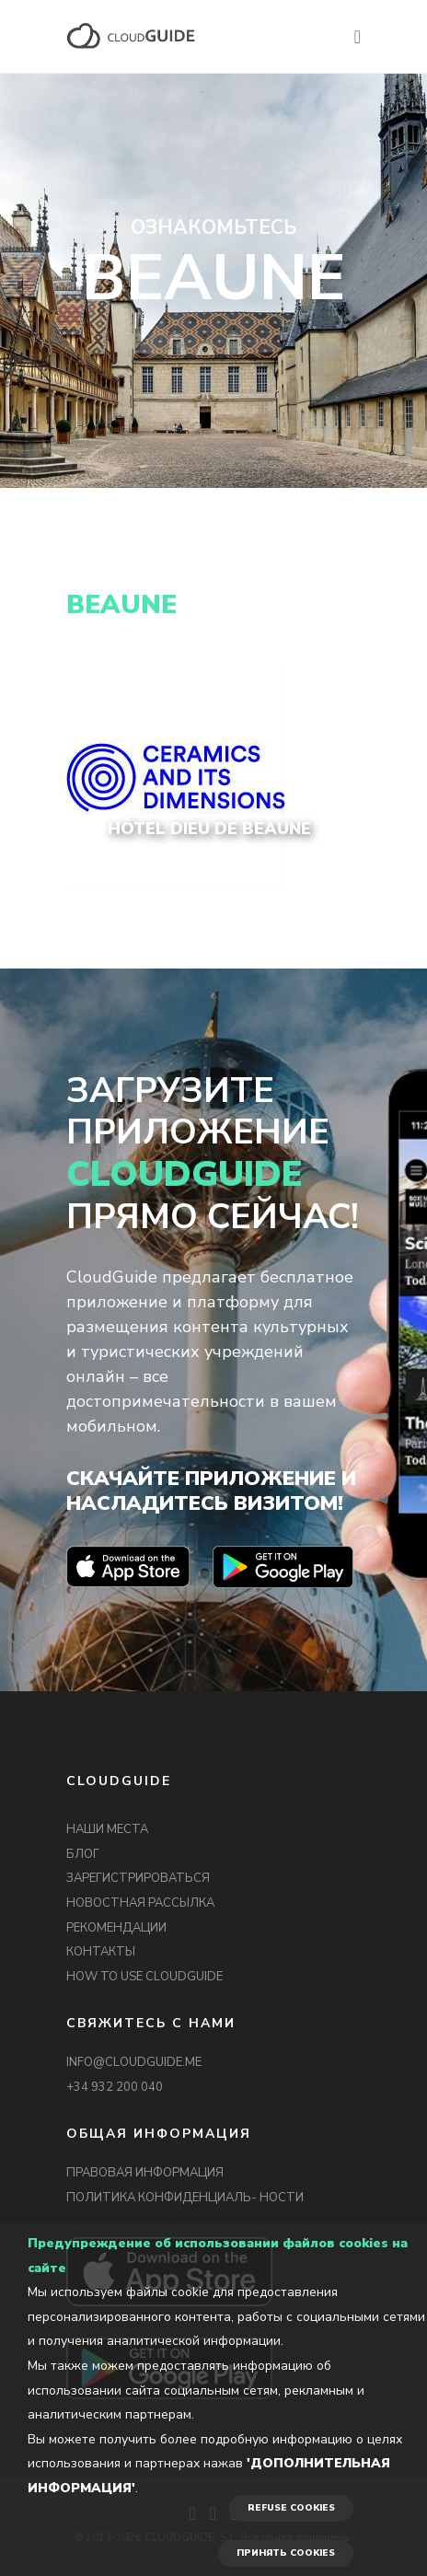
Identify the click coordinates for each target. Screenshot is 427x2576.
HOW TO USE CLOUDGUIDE (144, 1976)
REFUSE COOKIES (291, 2507)
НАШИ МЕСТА (107, 1829)
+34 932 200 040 (114, 2087)
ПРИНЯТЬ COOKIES (286, 2553)
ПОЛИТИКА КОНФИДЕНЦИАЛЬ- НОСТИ (185, 2197)
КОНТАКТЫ (100, 1952)
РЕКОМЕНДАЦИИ (116, 1928)
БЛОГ (82, 1854)
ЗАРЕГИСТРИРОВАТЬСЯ (138, 1878)
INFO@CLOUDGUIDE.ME (134, 2062)
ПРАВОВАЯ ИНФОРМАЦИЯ (145, 2172)
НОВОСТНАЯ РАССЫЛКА (140, 1903)
